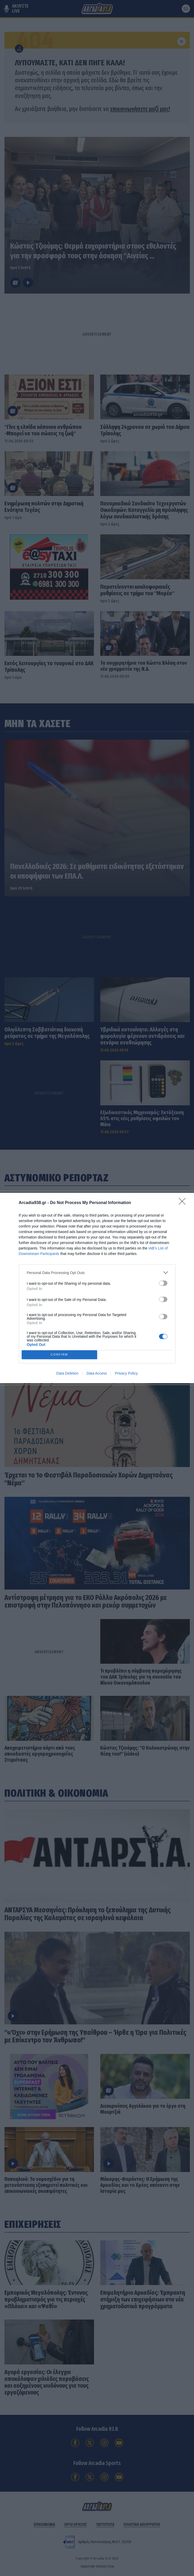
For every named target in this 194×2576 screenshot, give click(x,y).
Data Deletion (67, 1373)
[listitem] (97, 1272)
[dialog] (97, 1288)
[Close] (184, 1203)
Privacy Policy (126, 1373)
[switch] (163, 1283)
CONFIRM (59, 1355)
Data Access (96, 1373)
